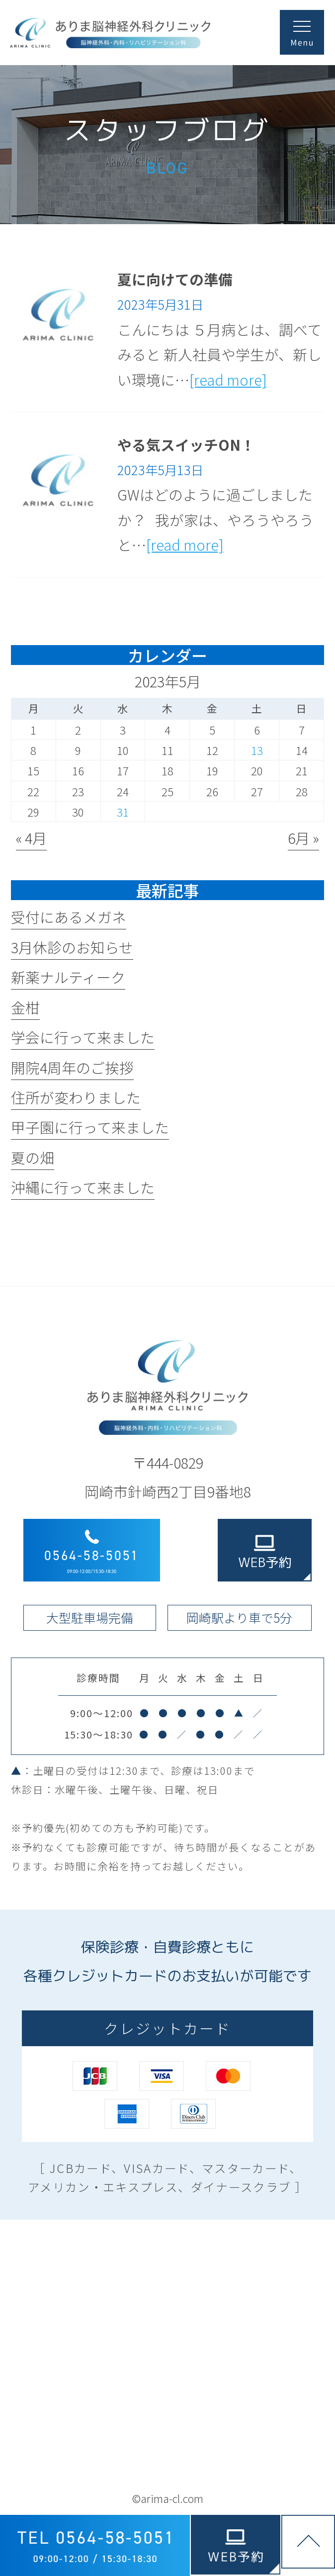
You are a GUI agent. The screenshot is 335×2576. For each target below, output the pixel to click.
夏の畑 (32, 1157)
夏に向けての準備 (175, 279)
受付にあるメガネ (68, 917)
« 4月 (31, 838)
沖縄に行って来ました (83, 1187)
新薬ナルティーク (68, 977)
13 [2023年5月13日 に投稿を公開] (257, 750)
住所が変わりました (76, 1097)
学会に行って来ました (83, 1037)
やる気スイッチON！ (186, 444)
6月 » (303, 838)
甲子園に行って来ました (90, 1127)
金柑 (25, 1007)
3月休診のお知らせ (72, 947)
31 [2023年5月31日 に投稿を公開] (123, 812)
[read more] (228, 379)
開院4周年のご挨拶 (72, 1067)
